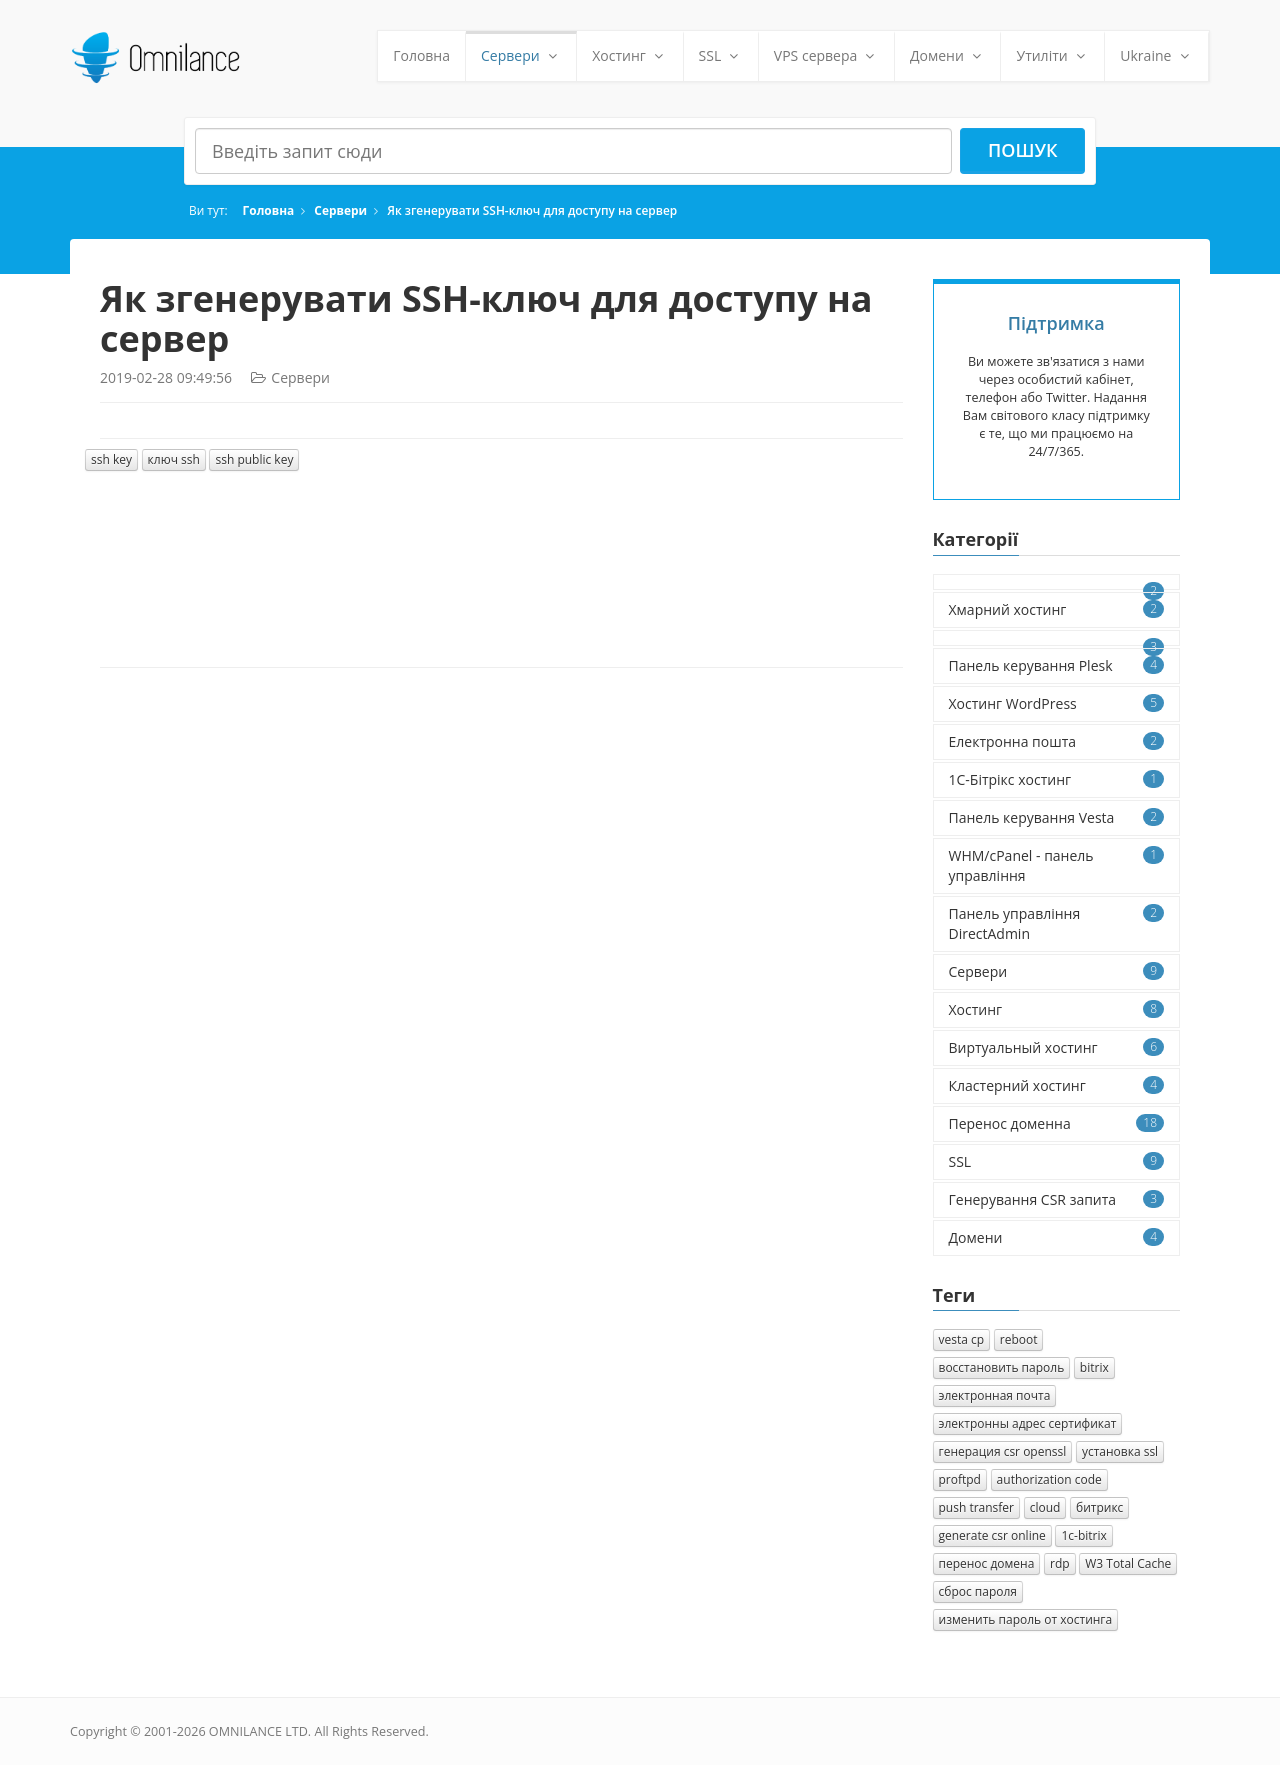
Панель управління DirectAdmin (1057, 923)
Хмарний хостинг (1057, 609)
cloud (1045, 1507)
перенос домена (987, 1563)
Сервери (521, 55)
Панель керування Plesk (1057, 665)
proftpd (960, 1479)
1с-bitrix (1083, 1535)
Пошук (1023, 150)
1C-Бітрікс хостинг (1057, 779)
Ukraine (1156, 55)
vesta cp (962, 1339)
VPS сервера (826, 55)
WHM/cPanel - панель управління (1057, 865)
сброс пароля (978, 1591)
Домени (948, 55)
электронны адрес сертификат (1028, 1423)
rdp (1060, 1563)
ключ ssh (174, 459)
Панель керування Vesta (1057, 817)
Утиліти (1052, 55)
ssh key (111, 459)
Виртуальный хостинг (1057, 1047)
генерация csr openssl (1003, 1451)
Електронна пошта (1057, 741)
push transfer (977, 1507)
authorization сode (1049, 1479)
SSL (721, 55)
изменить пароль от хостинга (1026, 1619)
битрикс (1099, 1507)
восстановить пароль (1002, 1367)
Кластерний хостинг (1057, 1085)
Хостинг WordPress (1057, 703)
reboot (1019, 1339)
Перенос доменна (1057, 1123)
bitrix (1094, 1367)
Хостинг (629, 55)
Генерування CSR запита (1057, 1199)
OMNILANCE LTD (258, 1731)
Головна (421, 55)
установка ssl (1120, 1451)
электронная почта (995, 1395)
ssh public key (254, 459)
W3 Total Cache (1128, 1563)
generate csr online (992, 1535)
